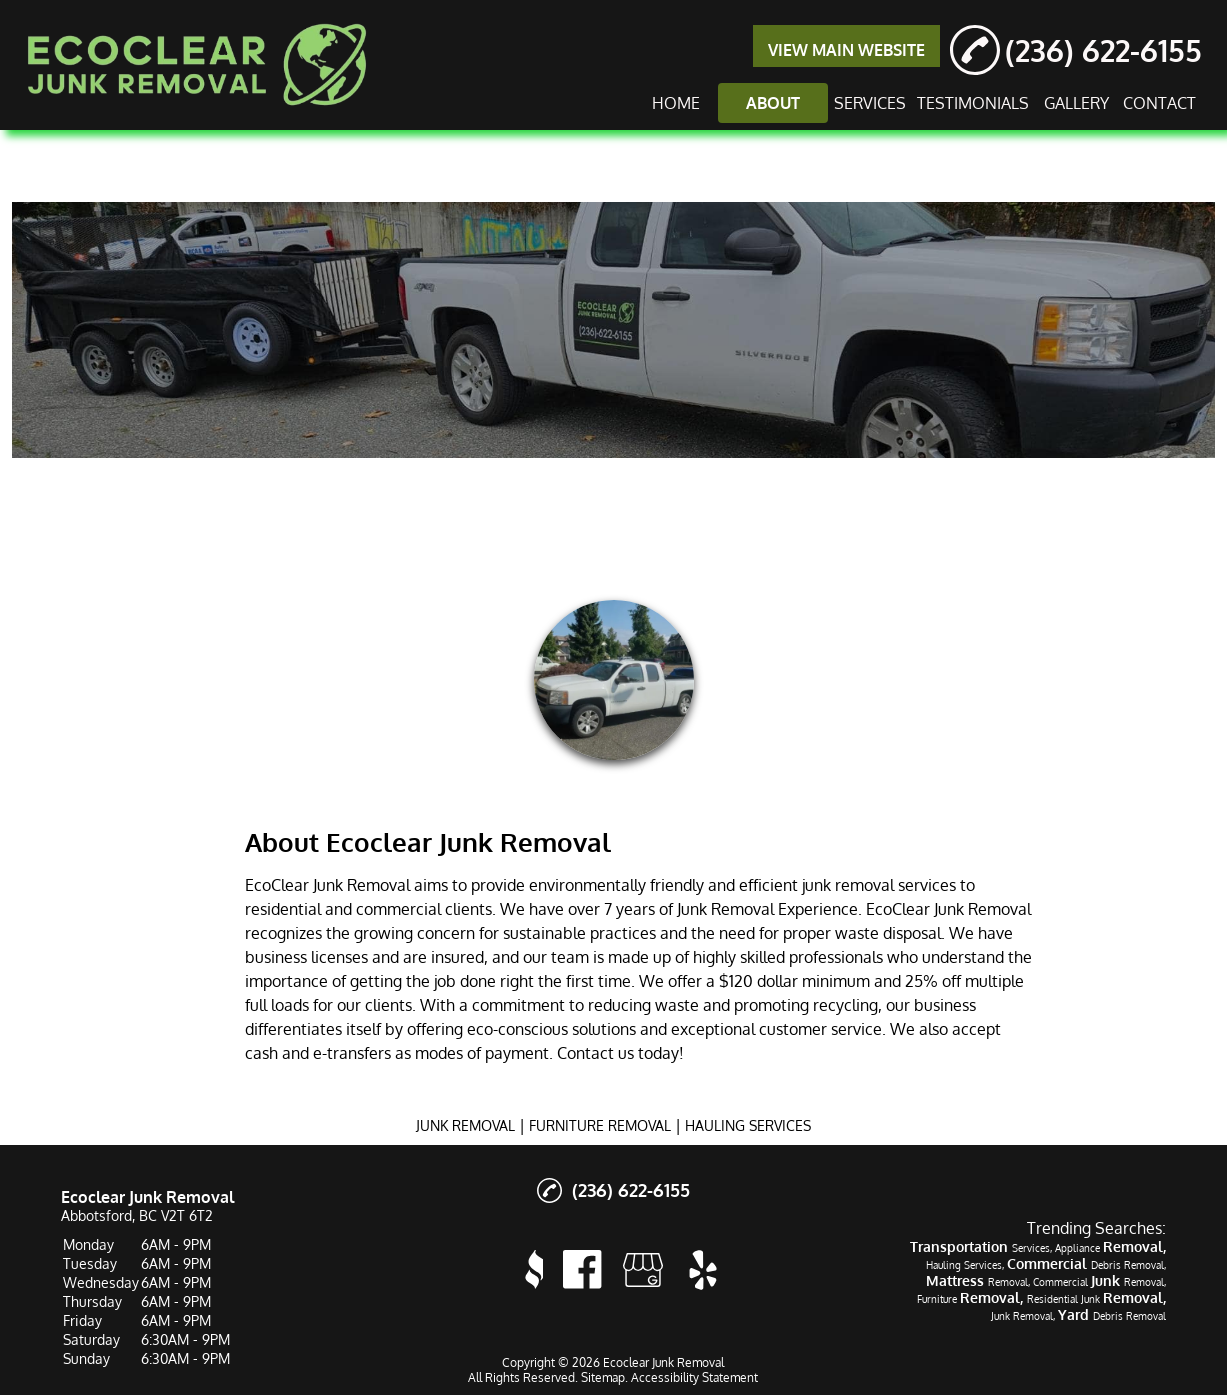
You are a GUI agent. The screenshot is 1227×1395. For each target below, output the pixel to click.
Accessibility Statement (694, 1377)
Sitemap (603, 1377)
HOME (676, 103)
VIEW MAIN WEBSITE (846, 50)
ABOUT (773, 103)
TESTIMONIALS (973, 103)
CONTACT (1159, 103)
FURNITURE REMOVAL (600, 1125)
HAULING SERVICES (748, 1125)
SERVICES (870, 103)
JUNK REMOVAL (465, 1125)
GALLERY (1076, 103)
